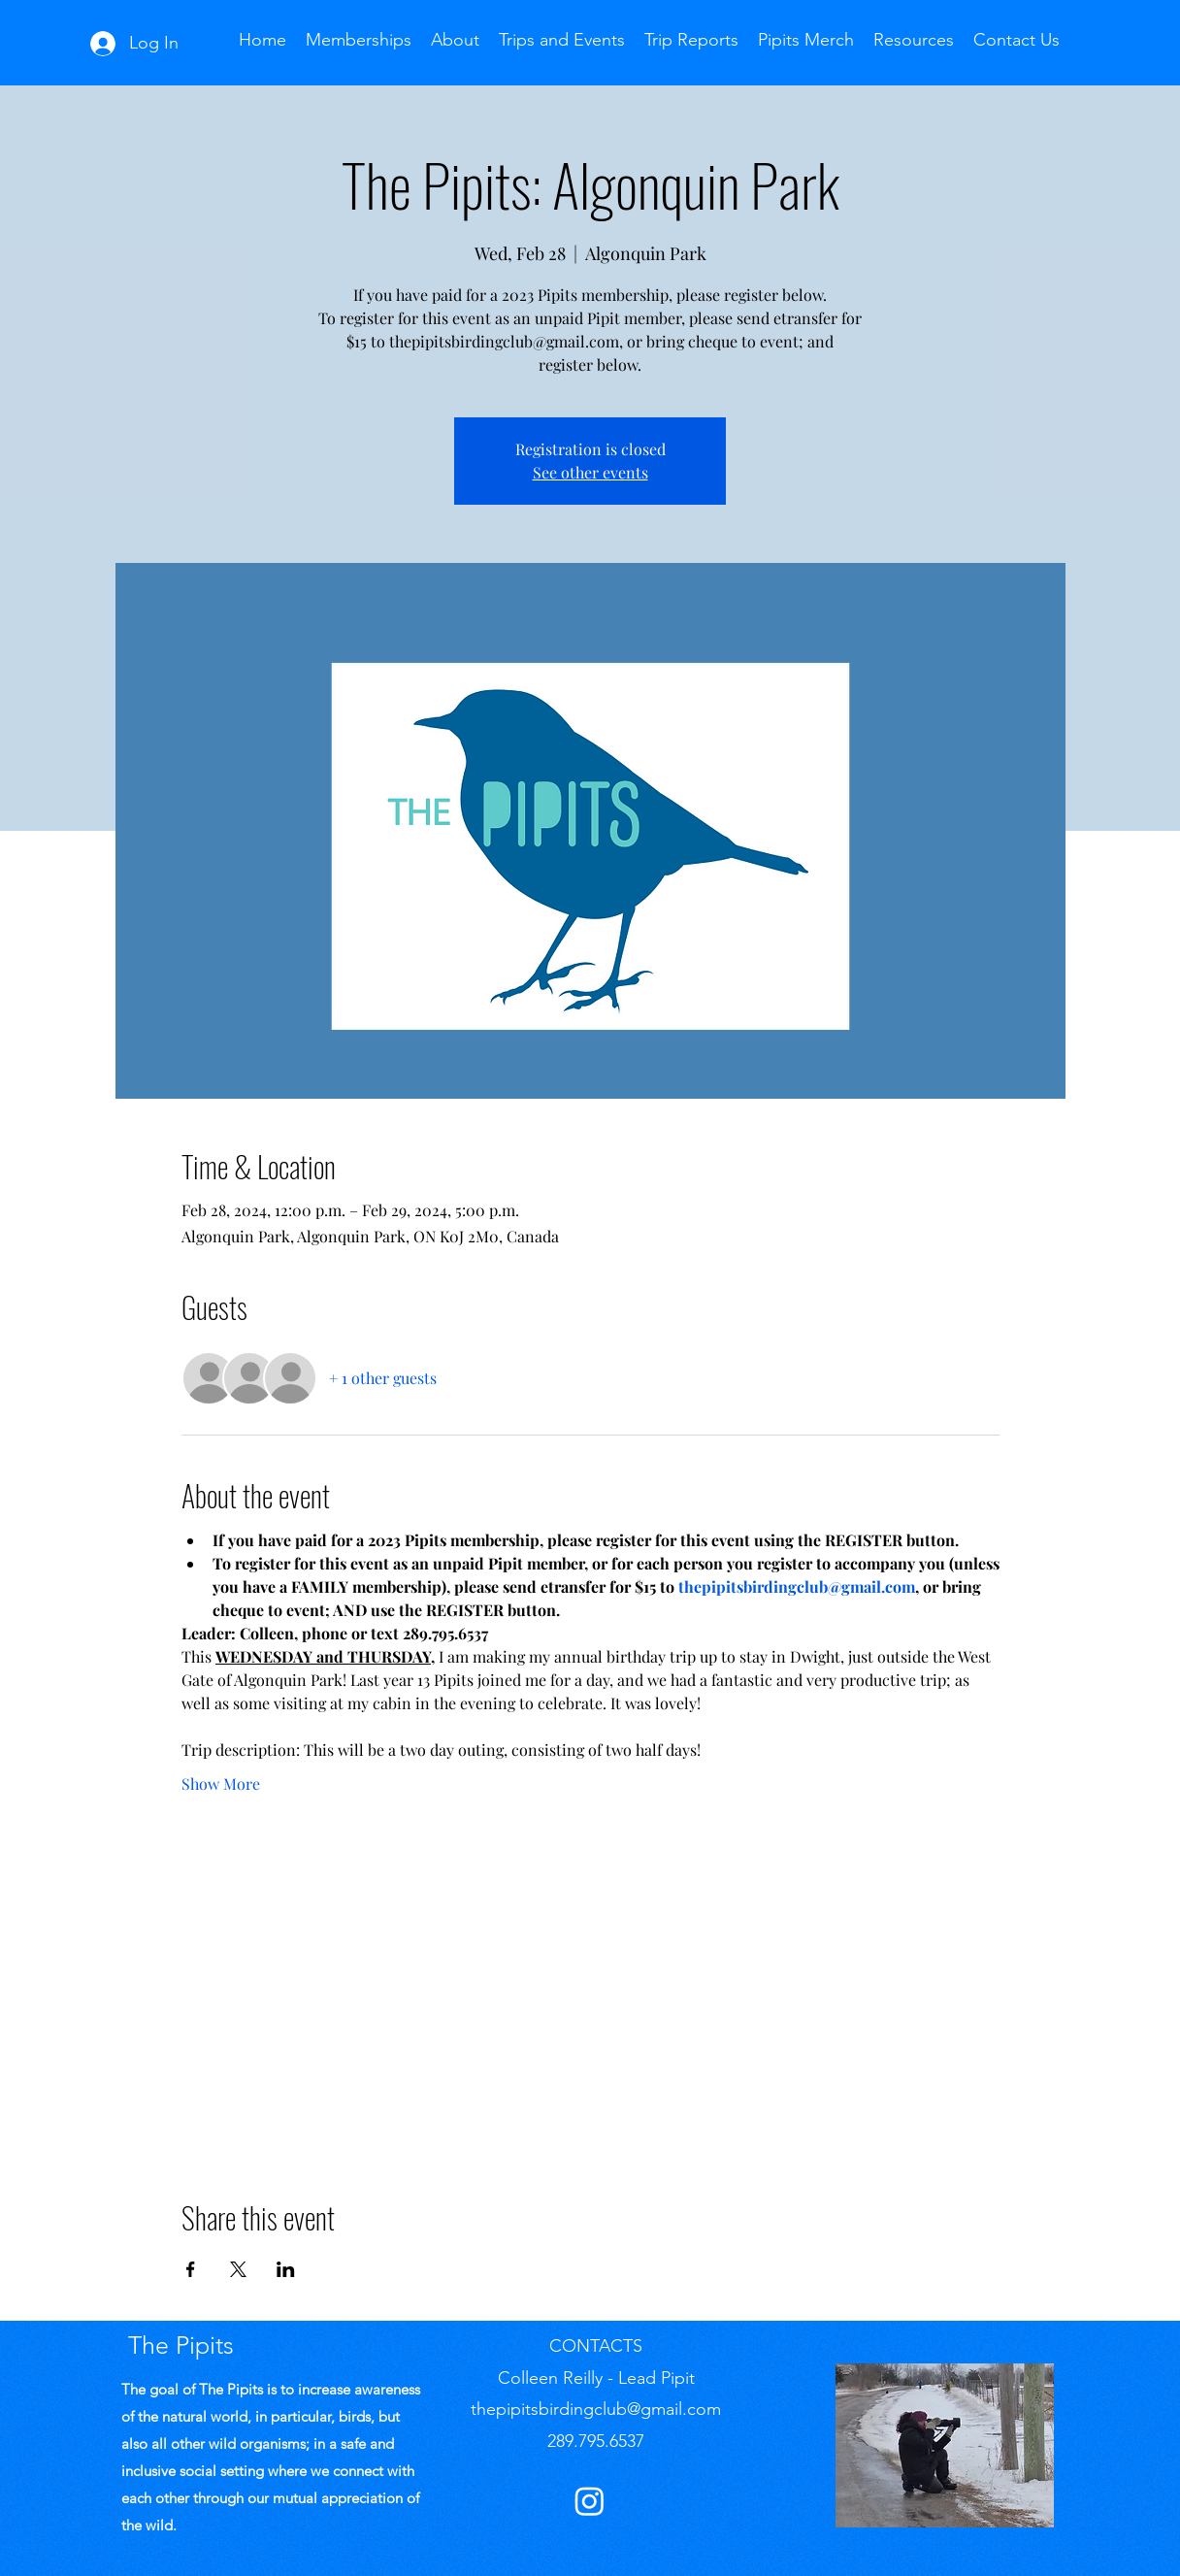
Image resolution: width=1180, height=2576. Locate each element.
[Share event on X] (238, 2269)
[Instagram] (589, 2501)
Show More (220, 1783)
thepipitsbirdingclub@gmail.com (596, 2409)
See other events (590, 472)
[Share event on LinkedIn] (286, 2269)
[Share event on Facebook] (190, 2269)
